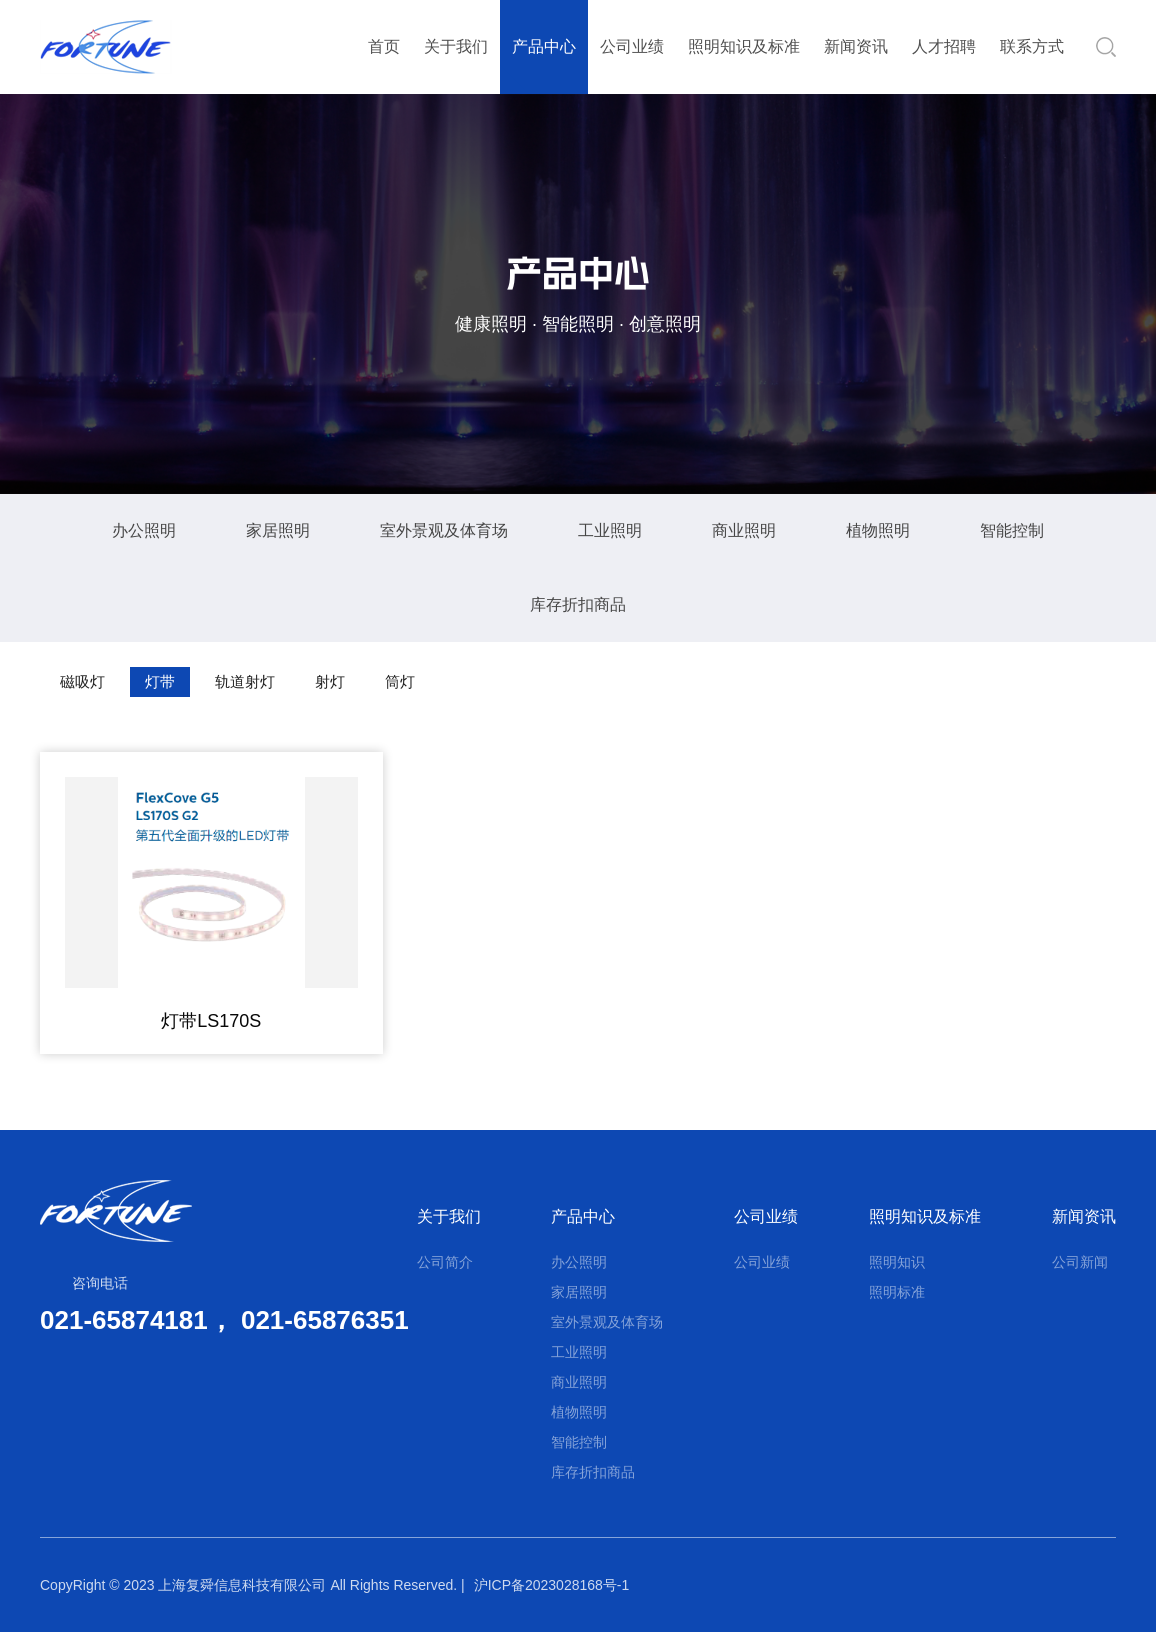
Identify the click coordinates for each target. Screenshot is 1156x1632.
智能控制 (1012, 530)
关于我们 (456, 46)
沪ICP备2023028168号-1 (552, 1585)
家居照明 (278, 530)
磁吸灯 (82, 681)
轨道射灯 (245, 681)
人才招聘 (944, 46)
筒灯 (400, 681)
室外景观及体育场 (444, 530)
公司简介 (445, 1262)
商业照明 (744, 530)
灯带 (160, 681)
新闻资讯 (856, 46)
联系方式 (1032, 46)
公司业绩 (632, 46)
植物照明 (878, 530)
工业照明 (610, 530)
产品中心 (544, 46)
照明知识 (897, 1262)
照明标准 (897, 1292)
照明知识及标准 (744, 46)
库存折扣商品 (578, 604)
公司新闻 (1080, 1262)
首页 (384, 46)
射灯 (330, 681)
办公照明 (144, 530)
